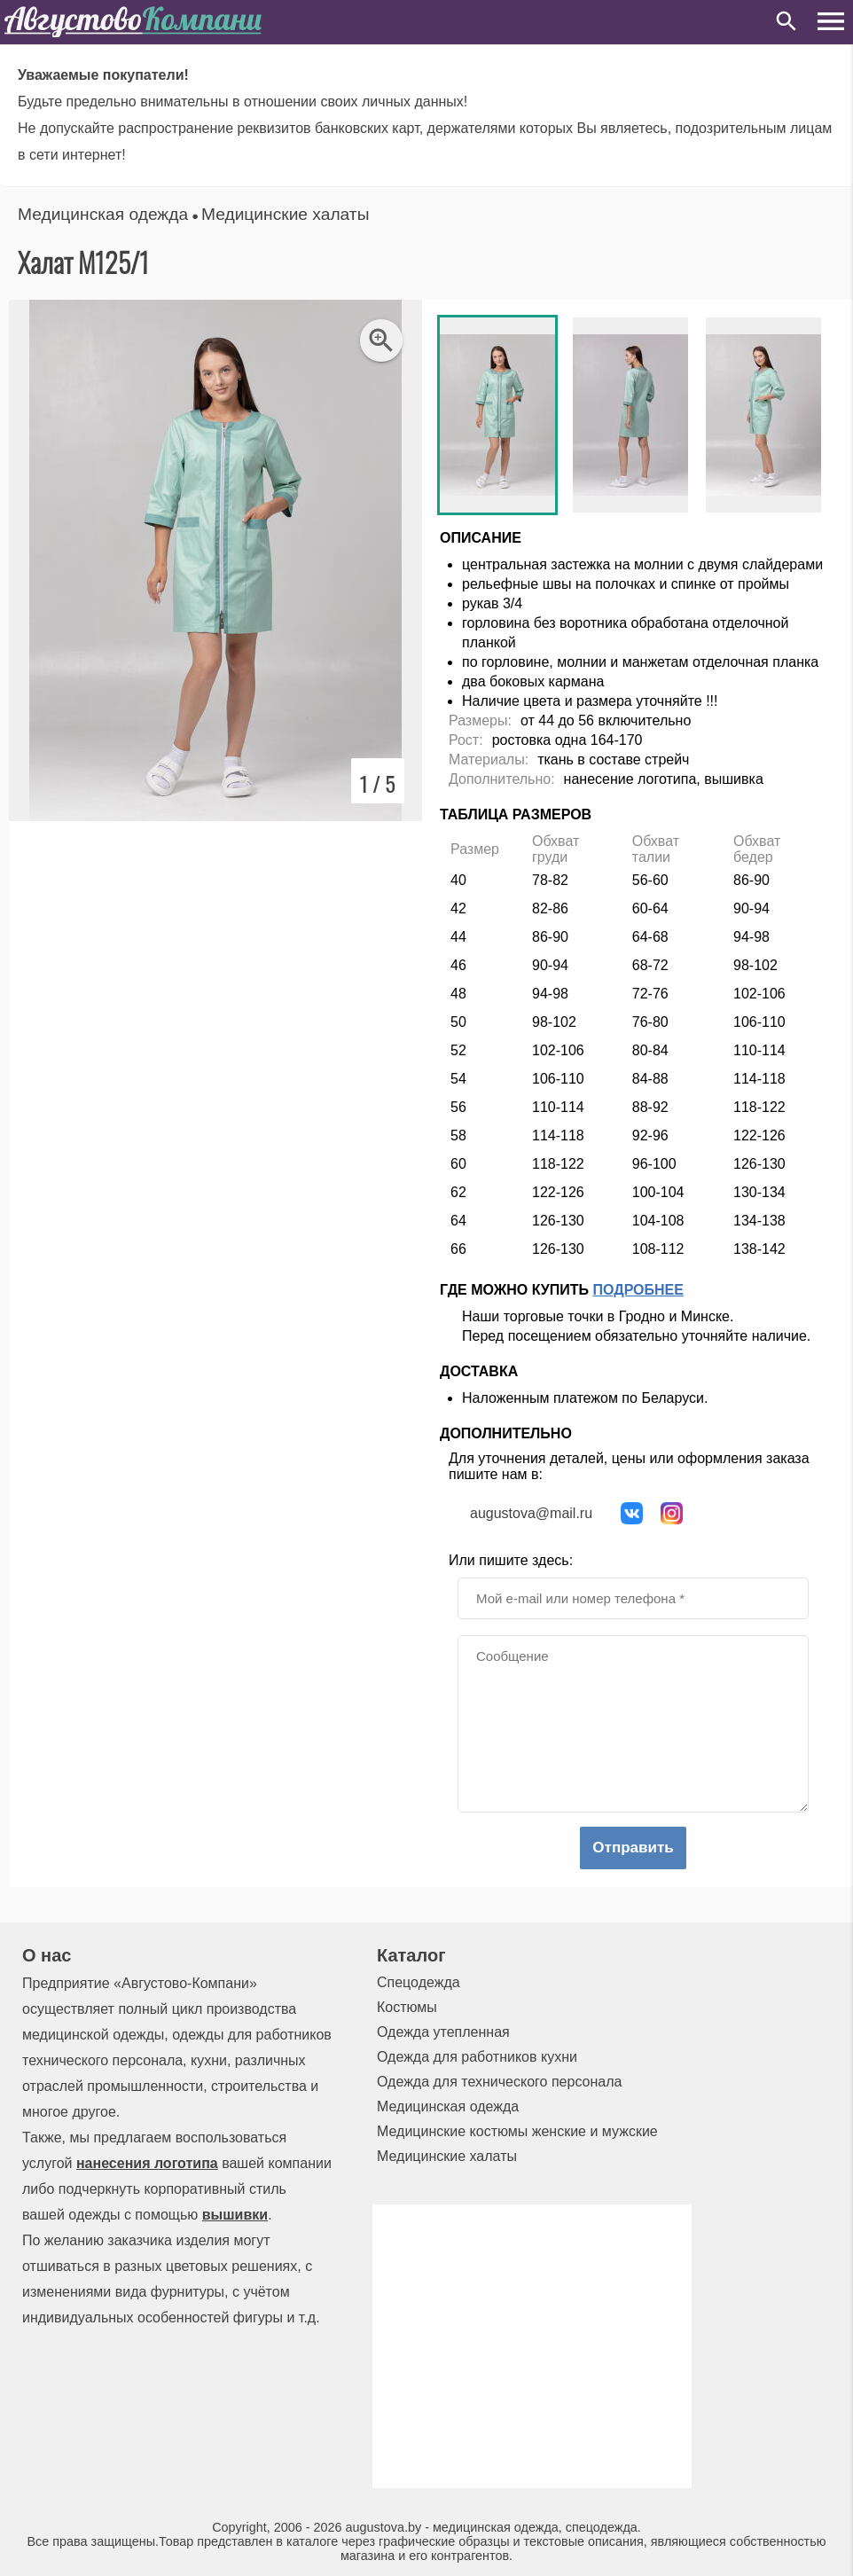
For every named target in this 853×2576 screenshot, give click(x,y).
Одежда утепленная (443, 2032)
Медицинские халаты (285, 214)
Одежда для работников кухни (477, 2056)
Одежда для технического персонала (499, 2081)
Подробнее (638, 1289)
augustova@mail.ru (531, 1513)
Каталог (411, 1955)
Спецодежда (418, 1982)
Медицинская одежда (103, 214)
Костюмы (407, 2007)
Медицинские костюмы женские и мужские (517, 2131)
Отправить (632, 1847)
